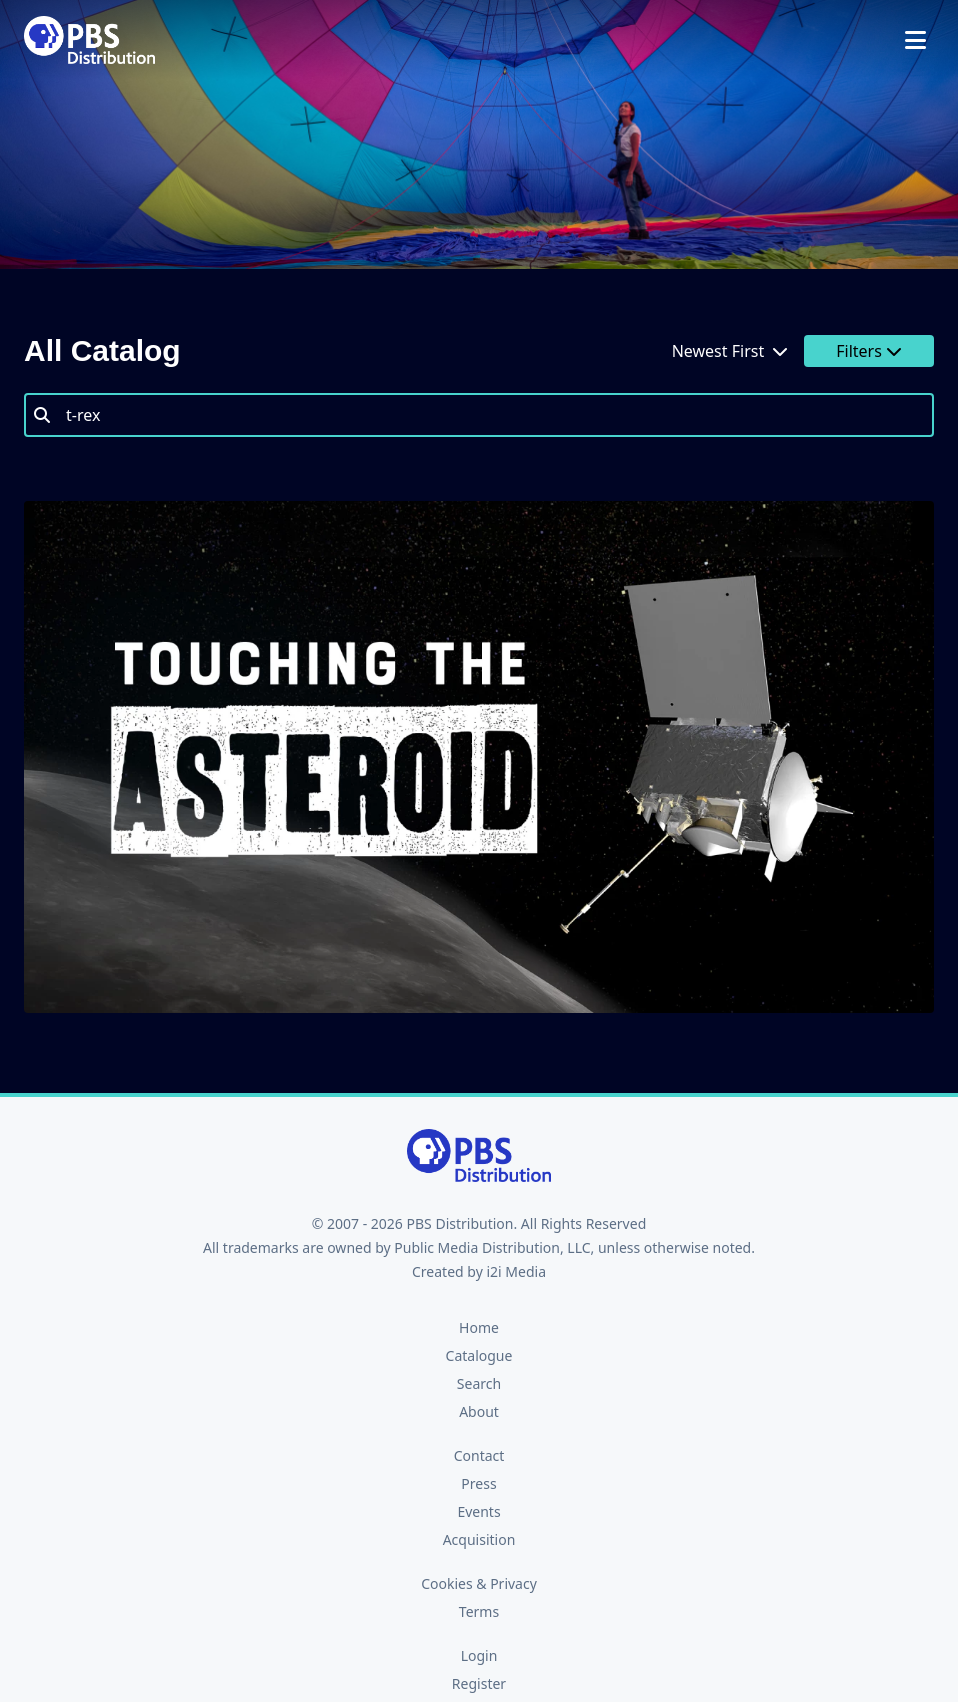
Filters (869, 351)
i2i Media (516, 1271)
